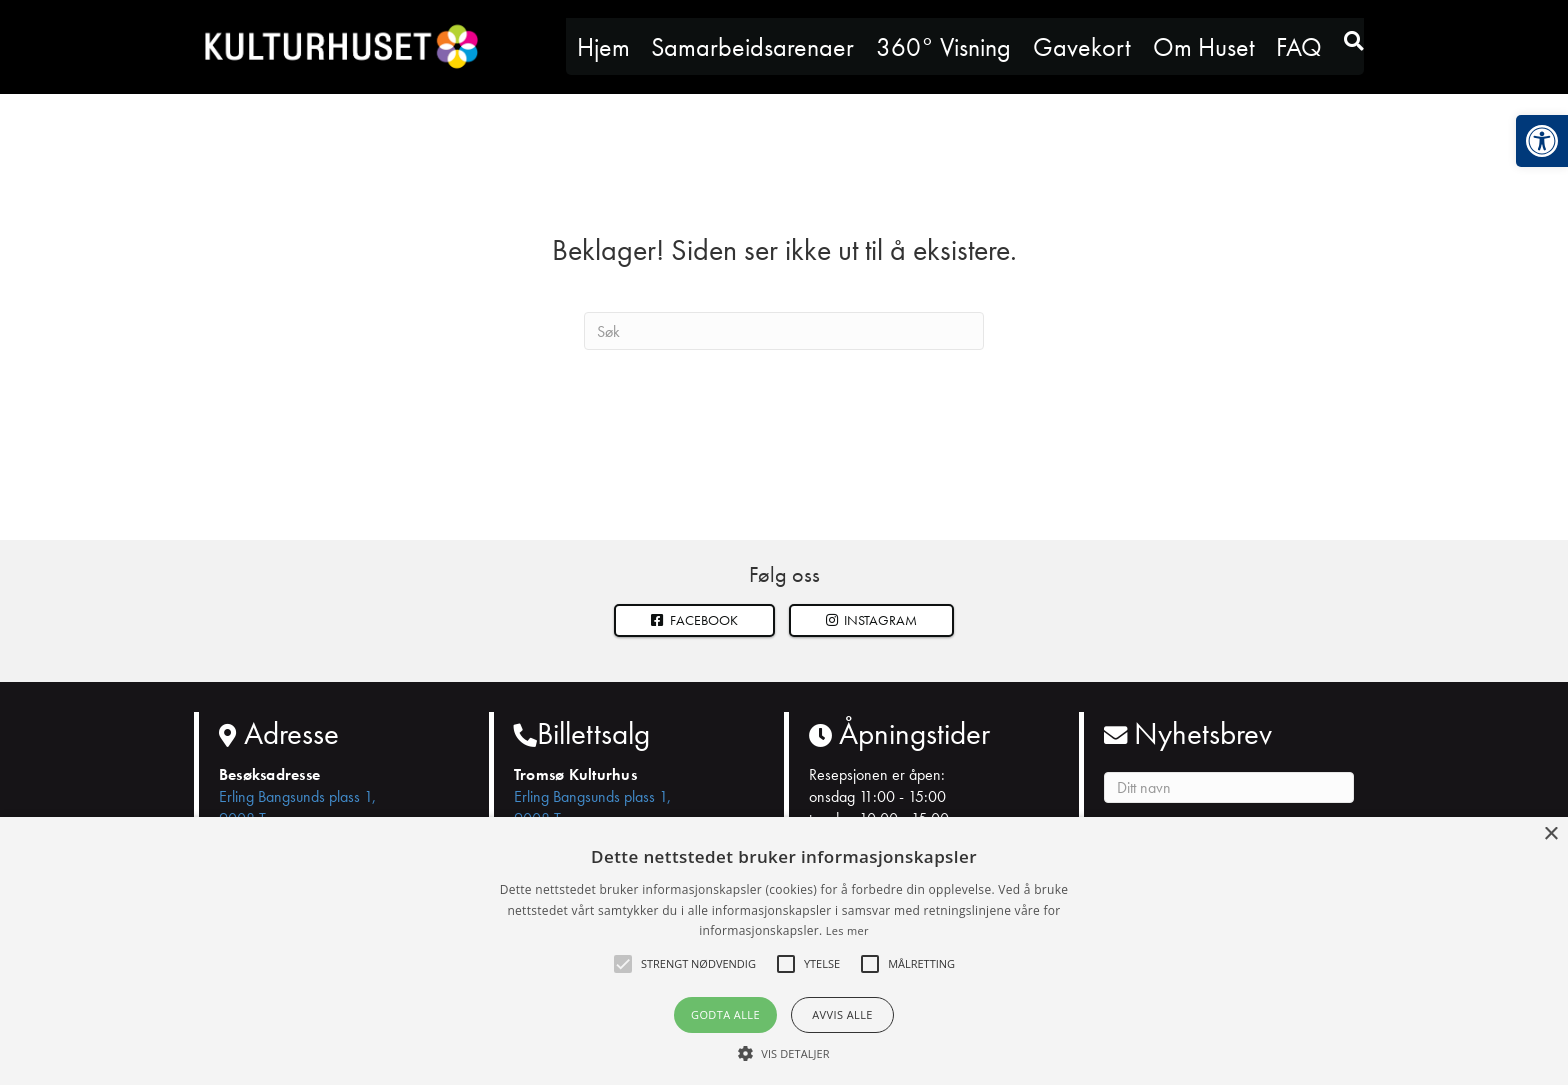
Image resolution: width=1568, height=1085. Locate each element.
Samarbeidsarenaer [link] (752, 47)
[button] (872, 620)
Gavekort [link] (1082, 47)
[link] (1542, 141)
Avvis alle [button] (842, 1014)
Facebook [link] (694, 620)
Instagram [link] (872, 620)
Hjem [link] (603, 47)
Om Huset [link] (1204, 47)
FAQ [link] (1299, 47)
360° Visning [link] (943, 47)
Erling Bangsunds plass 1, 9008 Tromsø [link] (297, 807)
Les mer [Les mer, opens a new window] (847, 930)
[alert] (784, 951)
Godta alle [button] (725, 1014)
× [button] (1550, 834)
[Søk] (784, 331)
